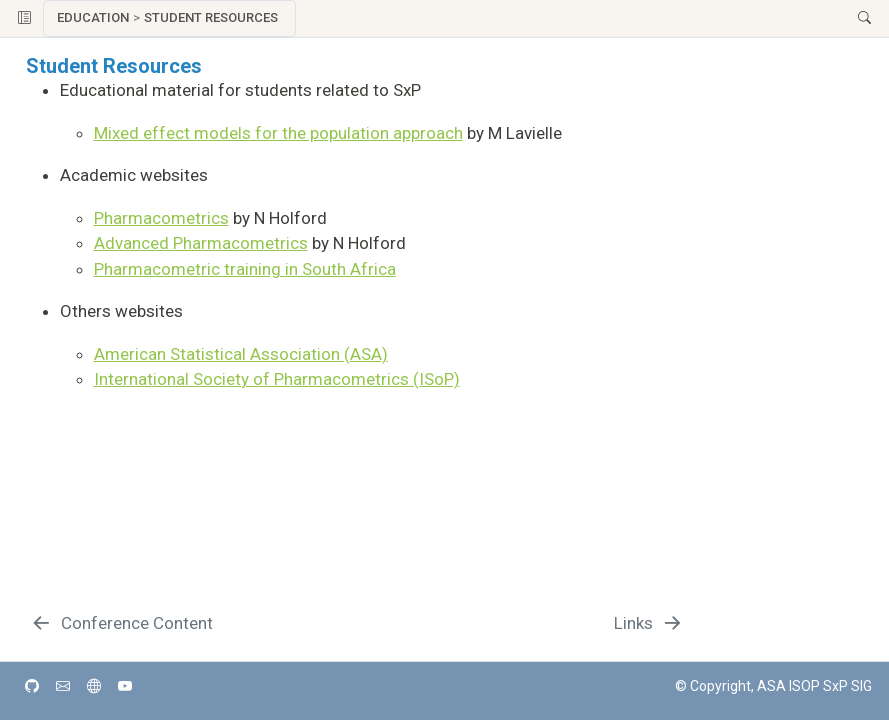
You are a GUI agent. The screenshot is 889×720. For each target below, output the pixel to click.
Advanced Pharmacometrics (201, 243)
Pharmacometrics (161, 218)
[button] (572, 18)
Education (93, 17)
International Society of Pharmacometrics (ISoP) (277, 379)
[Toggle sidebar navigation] (24, 18)
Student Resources (211, 17)
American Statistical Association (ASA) (241, 354)
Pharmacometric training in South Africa (245, 269)
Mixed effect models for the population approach (278, 133)
